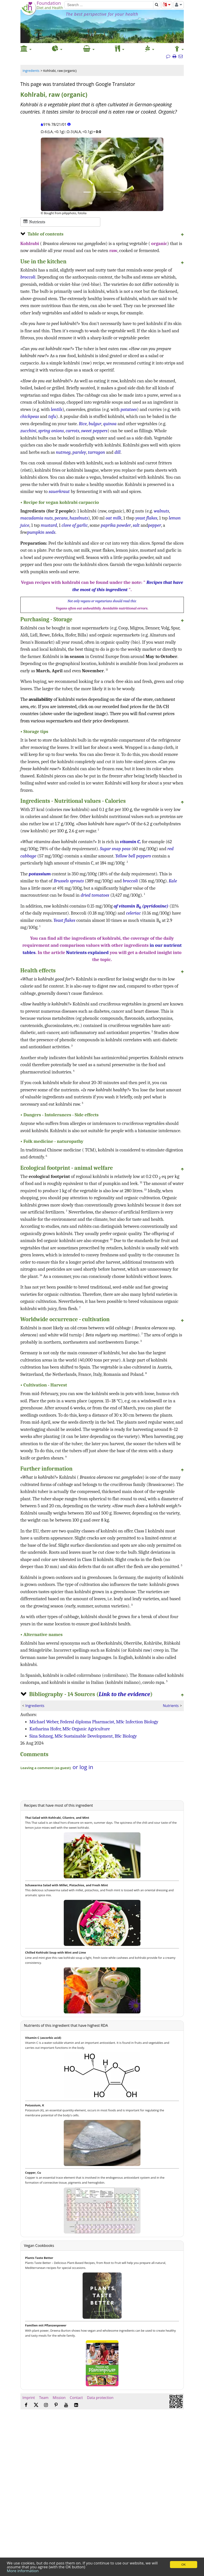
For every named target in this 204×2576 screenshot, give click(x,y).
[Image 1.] (87, 192)
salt (136, 525)
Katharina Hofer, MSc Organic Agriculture (69, 1728)
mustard (49, 525)
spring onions (51, 430)
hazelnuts (78, 518)
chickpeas (29, 416)
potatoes (128, 409)
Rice (83, 423)
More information (23, 2570)
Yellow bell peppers (133, 856)
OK (183, 2564)
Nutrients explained (87, 952)
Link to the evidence (124, 1694)
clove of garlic (74, 525)
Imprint (29, 2397)
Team (43, 2397)
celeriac (133, 913)
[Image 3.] (107, 192)
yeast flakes (146, 518)
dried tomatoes (95, 895)
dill (117, 452)
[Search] (108, 5)
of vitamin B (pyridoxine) (141, 906)
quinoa (109, 423)
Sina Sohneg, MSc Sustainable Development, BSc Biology (83, 1736)
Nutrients (171, 1705)
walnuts (161, 511)
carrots (72, 430)
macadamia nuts (36, 518)
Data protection (100, 2397)
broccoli (28, 277)
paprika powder (116, 525)
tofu (52, 416)
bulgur (94, 423)
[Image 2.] (97, 192)
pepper (154, 525)
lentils (56, 409)
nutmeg (63, 452)
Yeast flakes (64, 920)
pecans (61, 518)
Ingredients (31, 70)
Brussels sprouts (69, 881)
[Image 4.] (117, 192)
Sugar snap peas (115, 848)
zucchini (28, 430)
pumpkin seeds (41, 532)
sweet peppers (94, 430)
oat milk (113, 518)
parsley (79, 452)
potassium (40, 873)
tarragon (96, 452)
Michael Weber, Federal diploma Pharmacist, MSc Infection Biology (93, 1721)
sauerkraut (59, 491)
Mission (59, 2397)
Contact (76, 2397)
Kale (173, 881)
